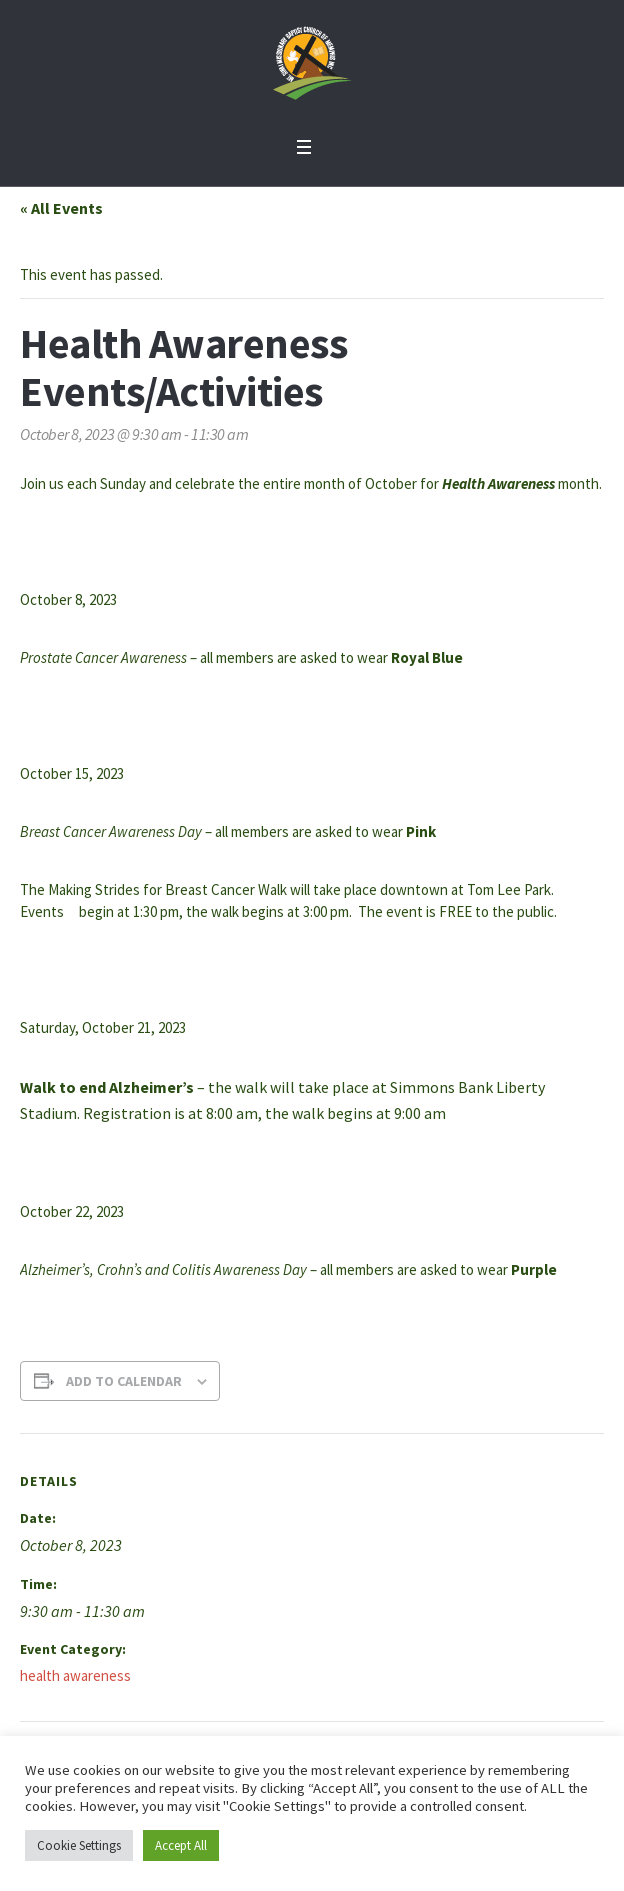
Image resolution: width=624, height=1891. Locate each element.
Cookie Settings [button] (79, 1845)
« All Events (61, 208)
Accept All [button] (181, 1845)
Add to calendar (124, 1381)
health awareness (75, 1675)
